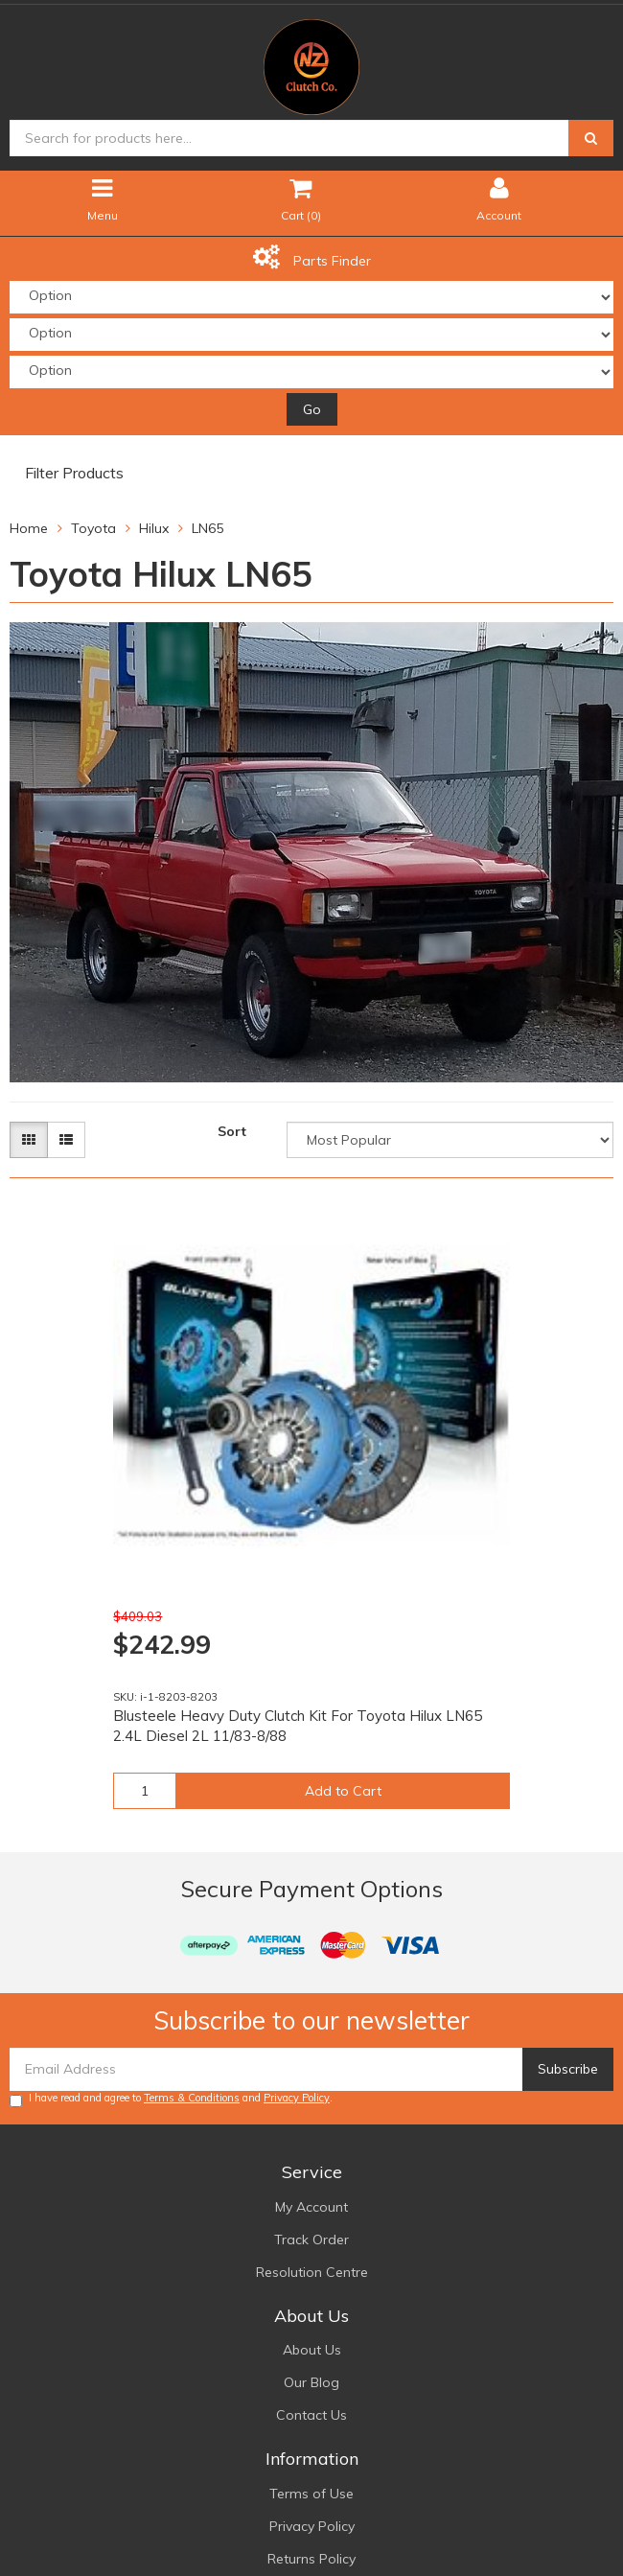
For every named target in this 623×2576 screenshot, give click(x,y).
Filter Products (74, 473)
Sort (232, 1131)
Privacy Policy (297, 2097)
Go (312, 409)
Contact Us (311, 2415)
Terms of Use (311, 2493)
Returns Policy (311, 2558)
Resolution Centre (312, 2272)
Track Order (311, 2239)
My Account (311, 2207)
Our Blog (311, 2382)
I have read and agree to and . (171, 2099)
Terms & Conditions (192, 2097)
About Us (312, 2349)
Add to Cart (343, 1790)
